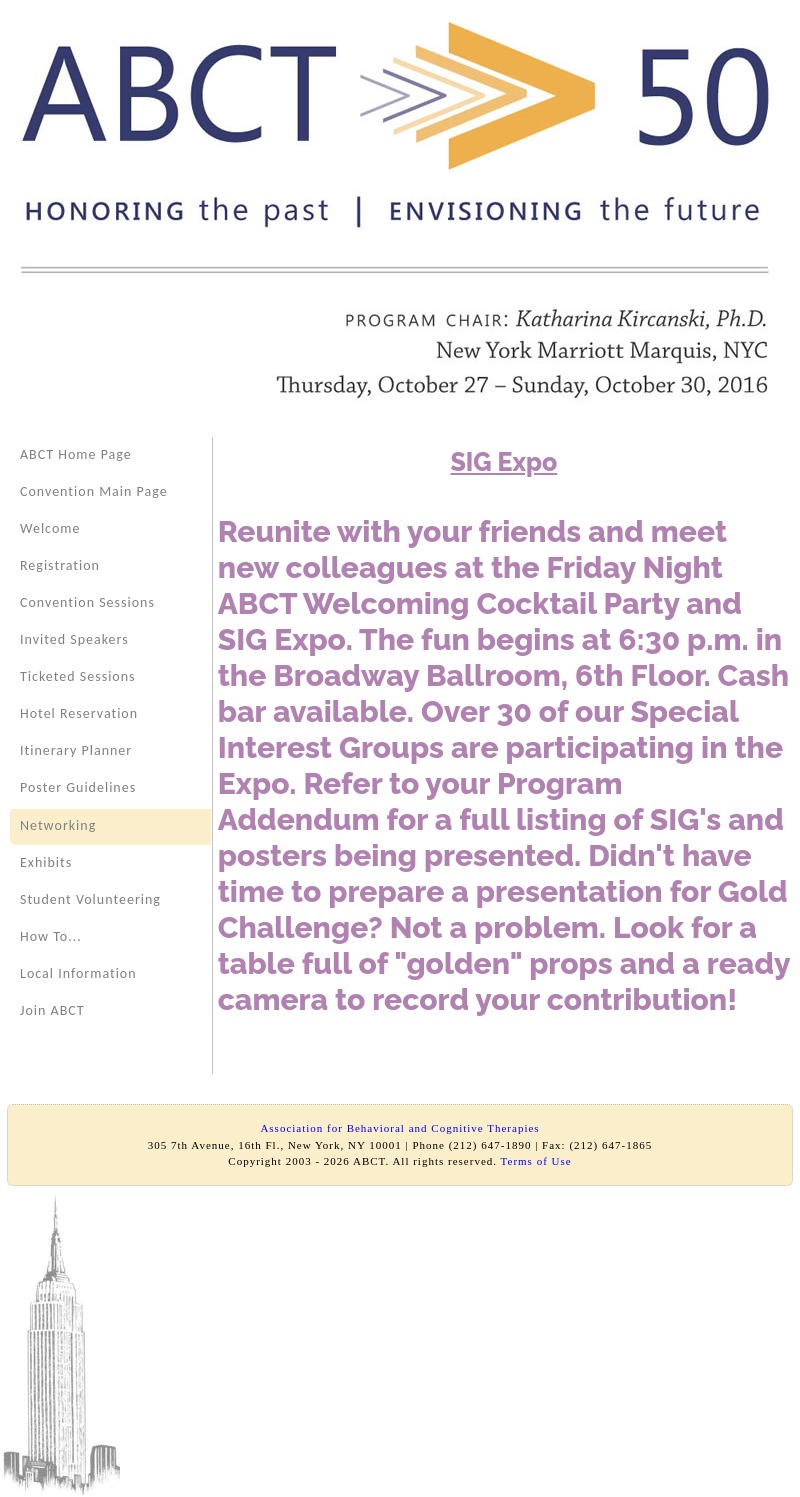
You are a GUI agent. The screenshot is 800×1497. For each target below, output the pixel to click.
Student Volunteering (90, 899)
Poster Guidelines (78, 787)
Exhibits (46, 862)
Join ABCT (52, 1010)
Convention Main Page (94, 491)
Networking (58, 825)
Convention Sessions (87, 602)
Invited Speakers (74, 639)
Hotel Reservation (79, 713)
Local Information (78, 973)
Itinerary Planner (76, 750)
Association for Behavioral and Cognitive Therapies (399, 1128)
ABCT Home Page (76, 454)
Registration (60, 565)
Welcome (50, 528)
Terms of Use (536, 1161)
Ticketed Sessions (78, 676)
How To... (51, 936)
